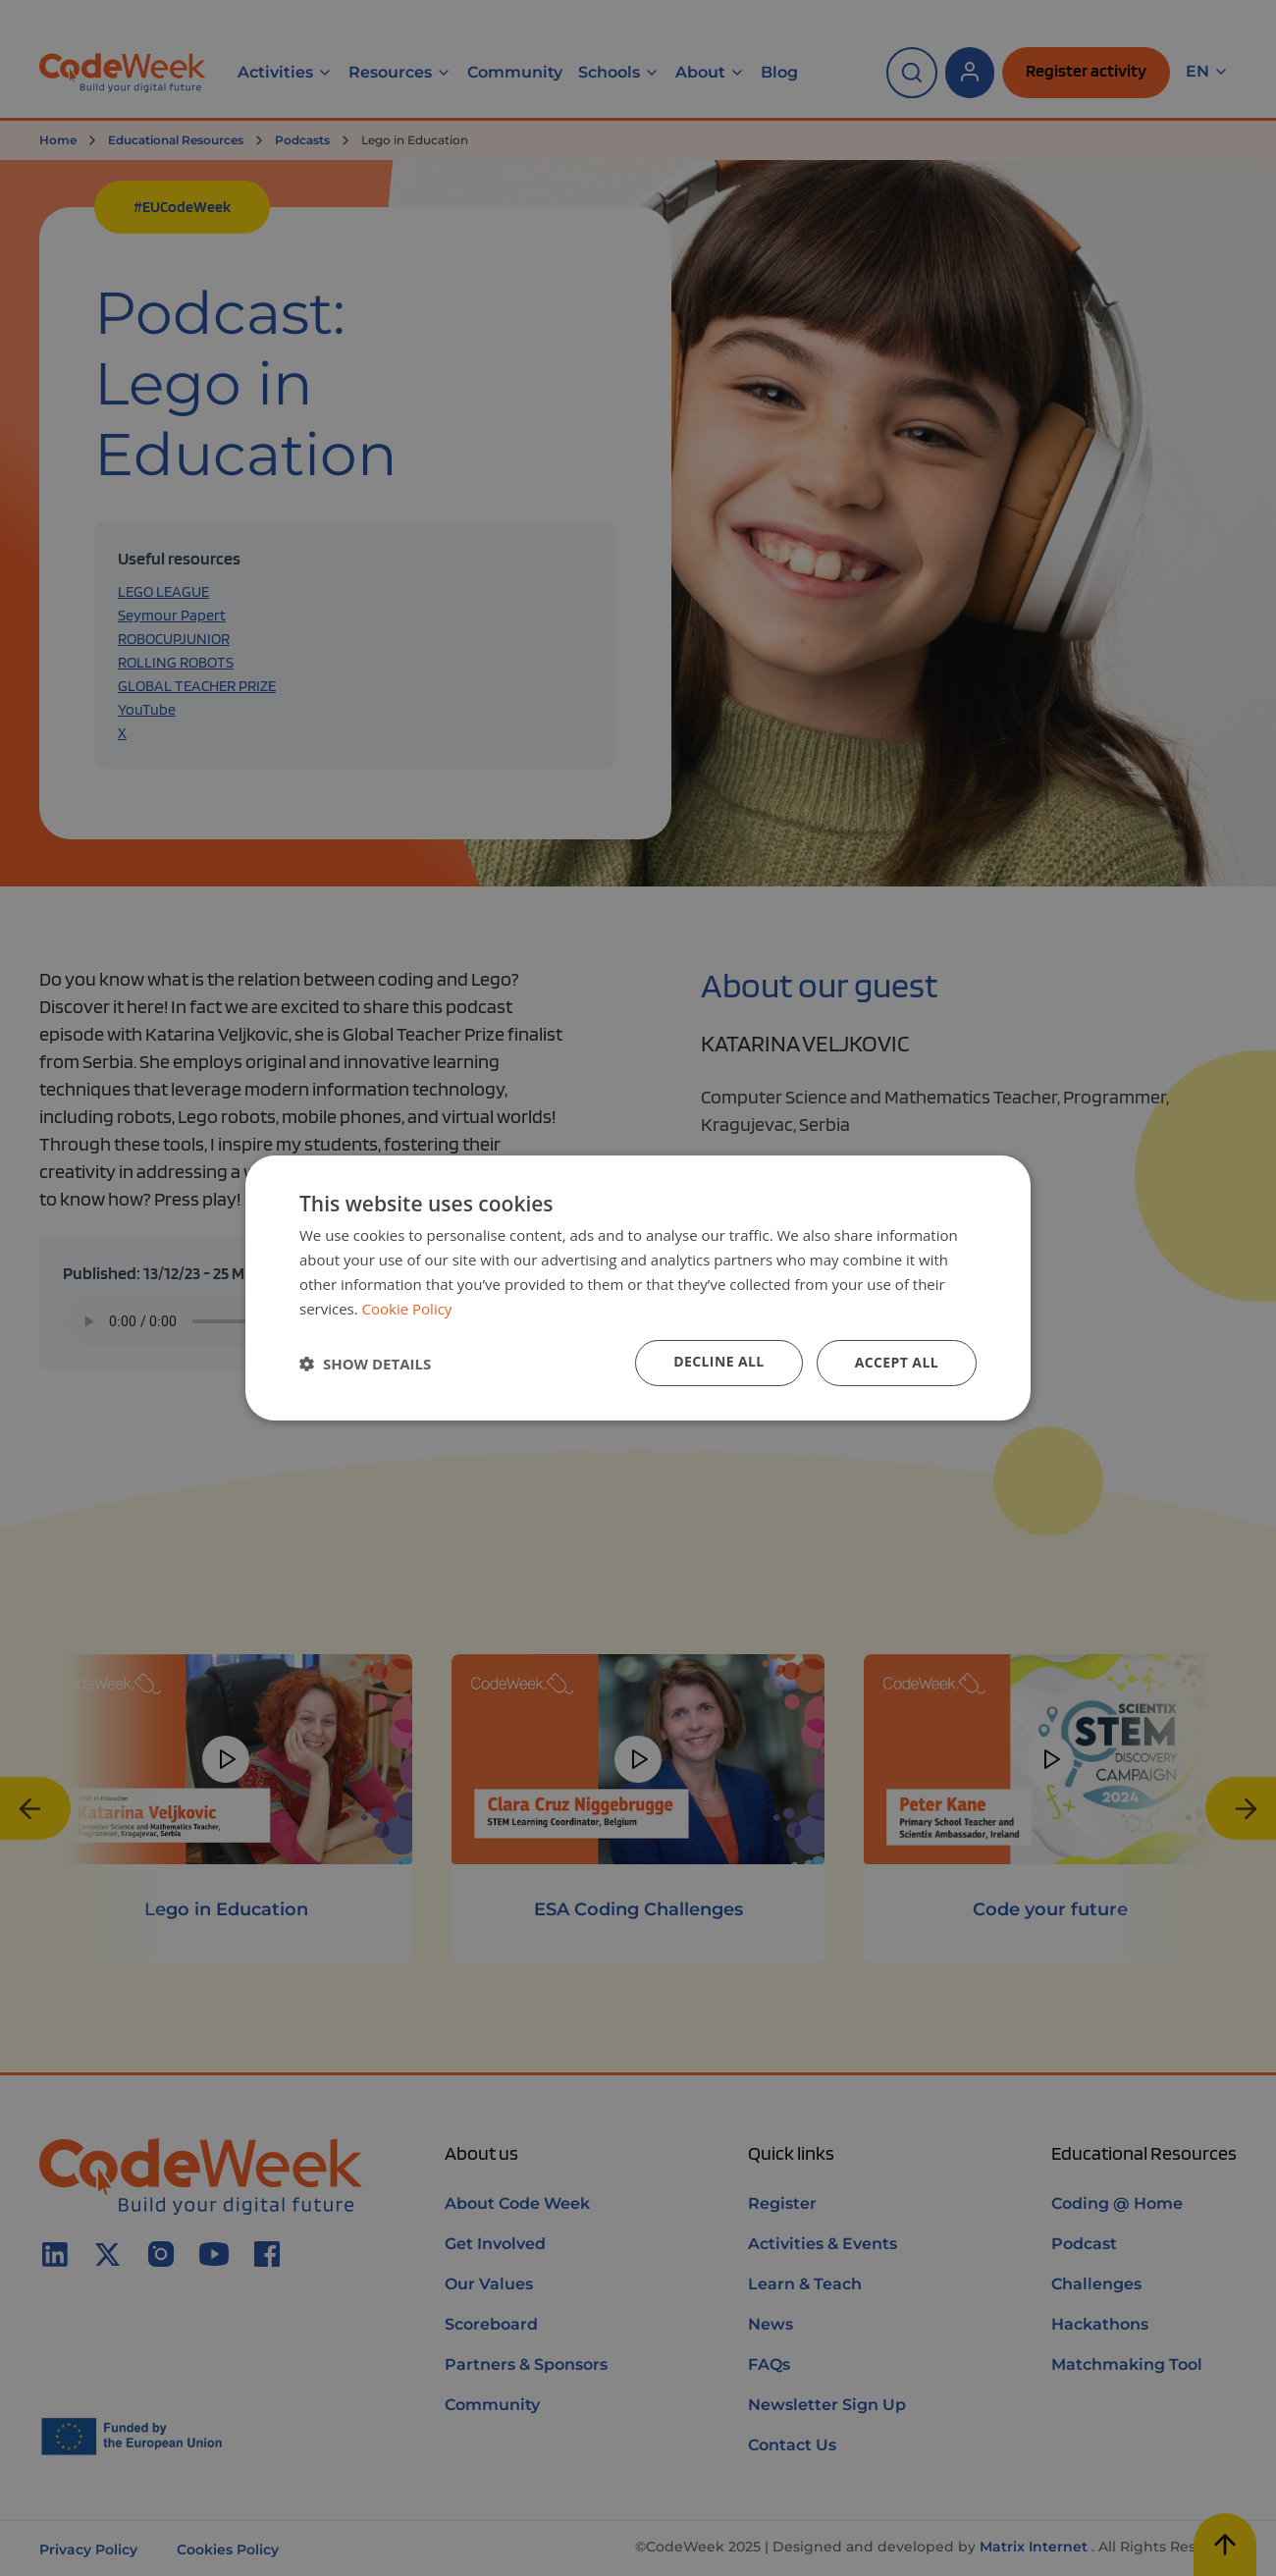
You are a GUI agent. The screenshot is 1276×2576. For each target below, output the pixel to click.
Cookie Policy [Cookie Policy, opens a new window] (407, 1308)
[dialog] (638, 1288)
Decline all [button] (718, 1361)
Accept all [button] (896, 1362)
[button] (365, 1363)
